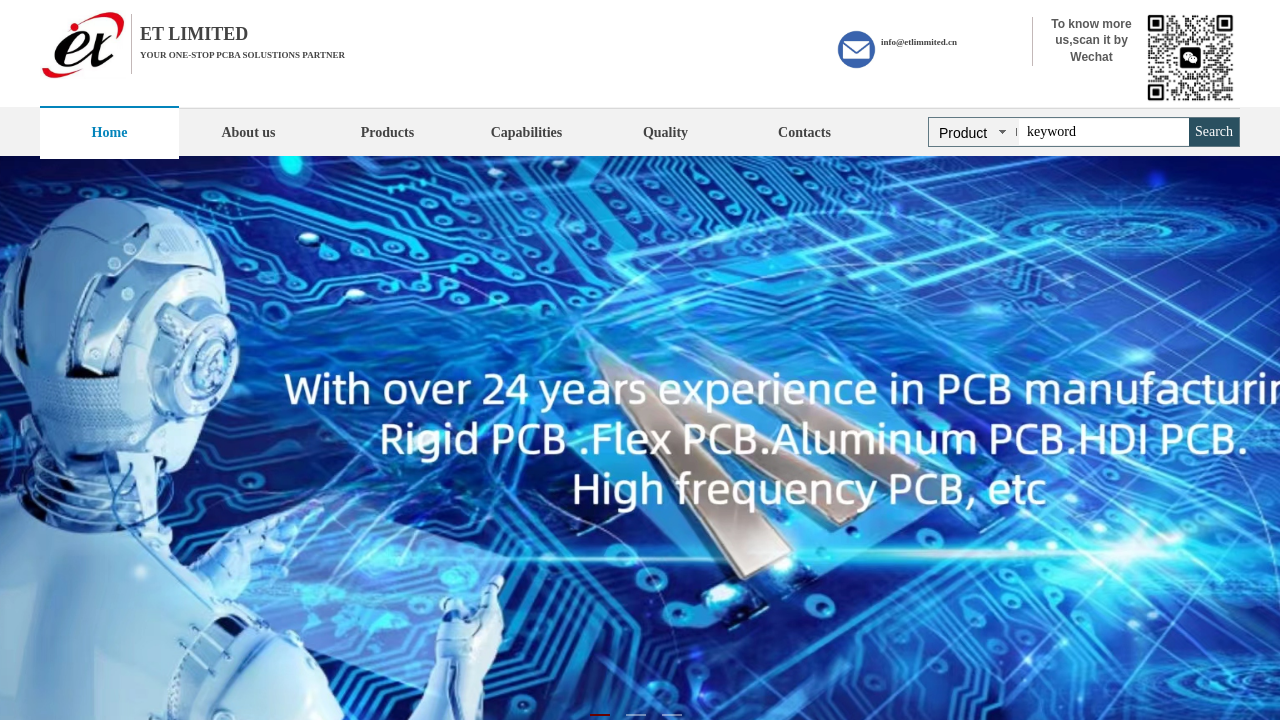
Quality (665, 132)
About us (248, 132)
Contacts (804, 132)
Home (110, 132)
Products (387, 132)
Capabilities (527, 132)
